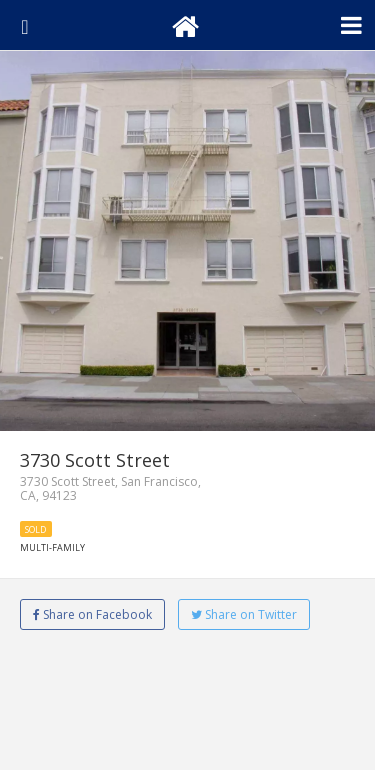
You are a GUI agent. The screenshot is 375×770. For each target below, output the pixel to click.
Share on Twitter (244, 614)
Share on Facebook (92, 614)
